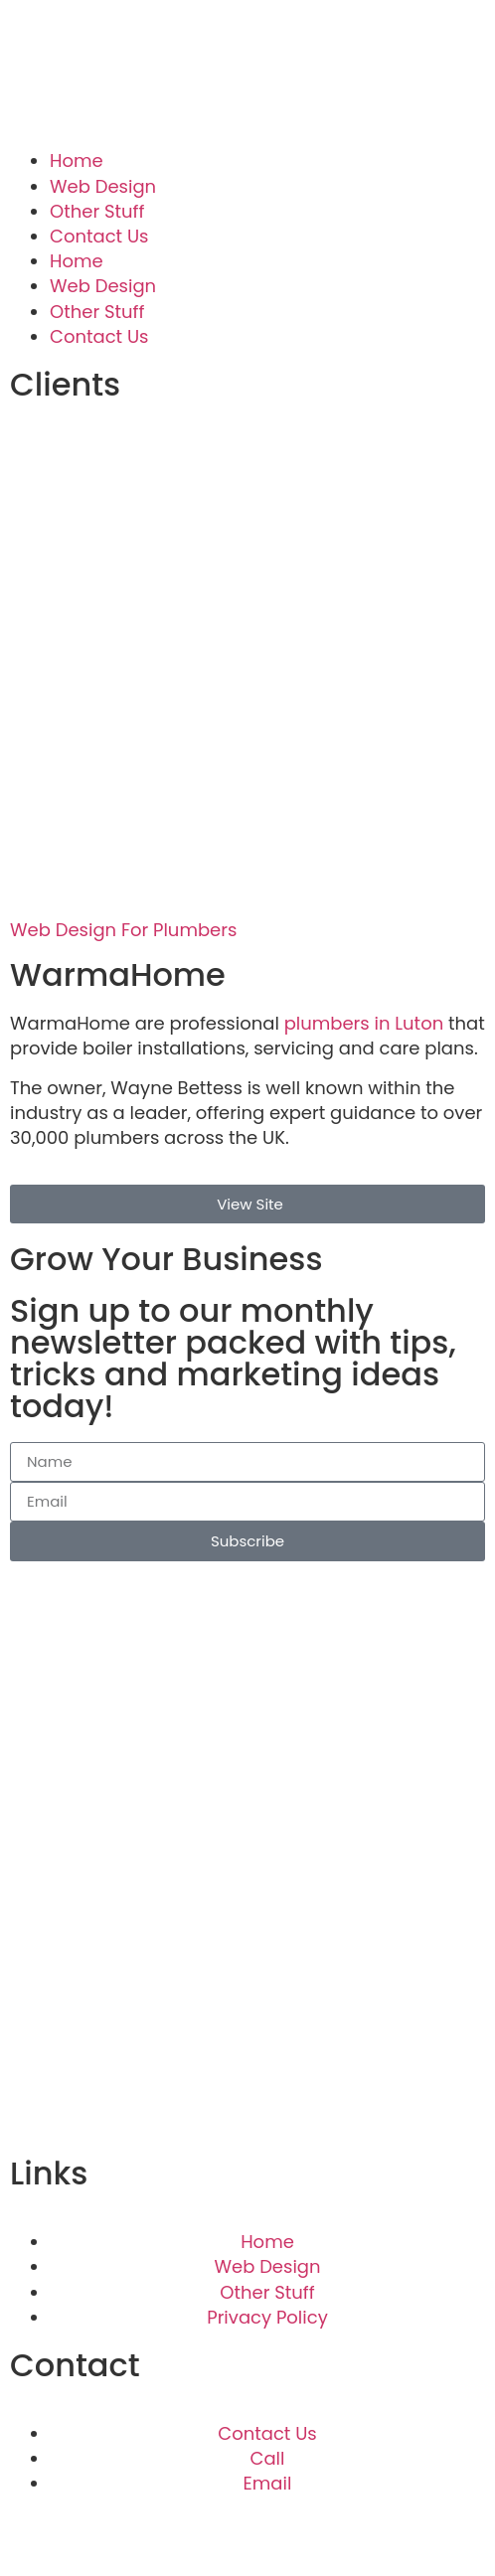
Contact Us (99, 236)
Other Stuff (97, 211)
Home (76, 160)
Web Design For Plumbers (123, 929)
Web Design (103, 186)
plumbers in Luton (364, 1023)
